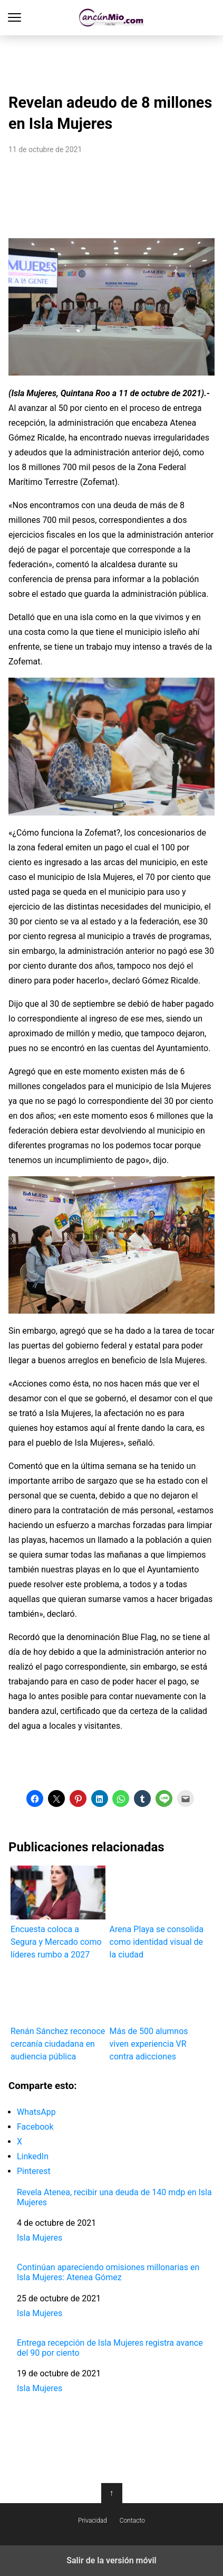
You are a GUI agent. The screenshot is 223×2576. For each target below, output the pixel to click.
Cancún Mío (111, 17)
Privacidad (92, 2520)
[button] (34, 1798)
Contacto (132, 2520)
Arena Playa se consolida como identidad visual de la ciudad (157, 1912)
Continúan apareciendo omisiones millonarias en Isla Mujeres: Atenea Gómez (108, 2272)
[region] (111, 61)
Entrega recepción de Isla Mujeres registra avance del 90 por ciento (110, 2348)
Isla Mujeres (39, 2238)
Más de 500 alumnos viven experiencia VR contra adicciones (157, 2014)
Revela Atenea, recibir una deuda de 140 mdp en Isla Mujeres (114, 2197)
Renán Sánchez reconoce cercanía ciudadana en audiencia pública (58, 2014)
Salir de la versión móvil (111, 2560)
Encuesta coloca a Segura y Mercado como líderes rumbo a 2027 (58, 1912)
